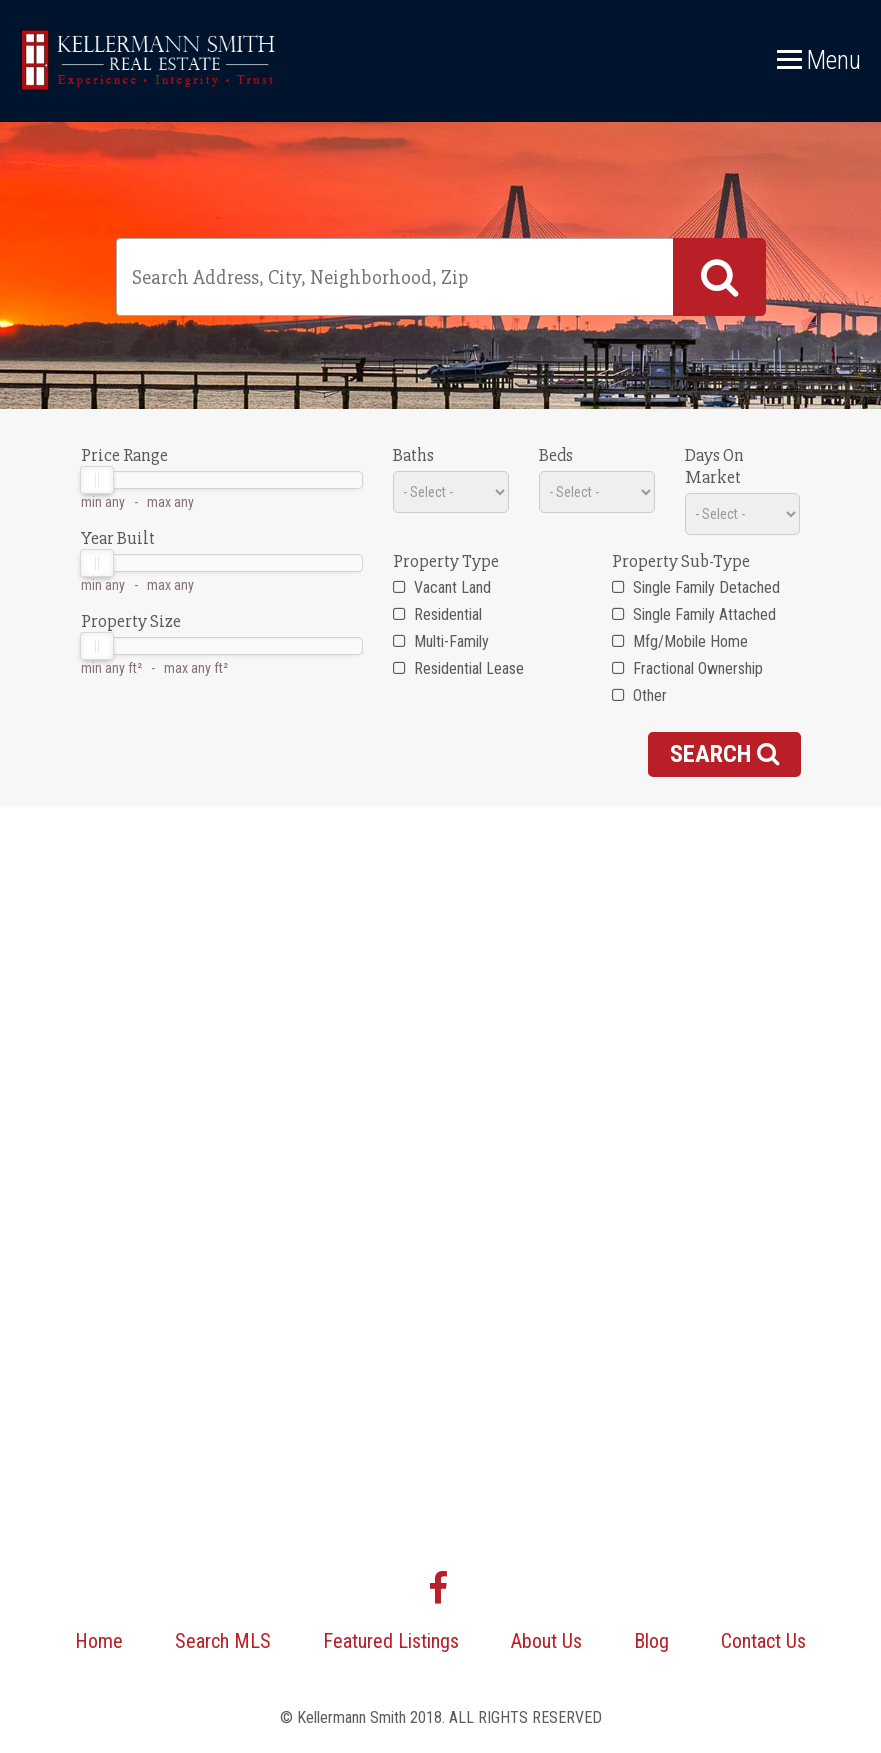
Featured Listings (391, 1641)
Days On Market (714, 466)
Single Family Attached (694, 614)
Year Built (118, 538)
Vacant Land (442, 587)
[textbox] (398, 277)
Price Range (124, 455)
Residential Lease (458, 668)
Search (724, 754)
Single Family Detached (696, 587)
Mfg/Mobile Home (680, 641)
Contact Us (763, 1641)
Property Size (131, 621)
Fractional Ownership (687, 668)
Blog (651, 1641)
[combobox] (441, 277)
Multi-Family (441, 641)
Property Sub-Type (681, 561)
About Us (546, 1641)
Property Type (446, 561)
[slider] (97, 480)
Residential (437, 614)
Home (99, 1641)
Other (639, 695)
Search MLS (223, 1641)
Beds (556, 455)
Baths (413, 455)
